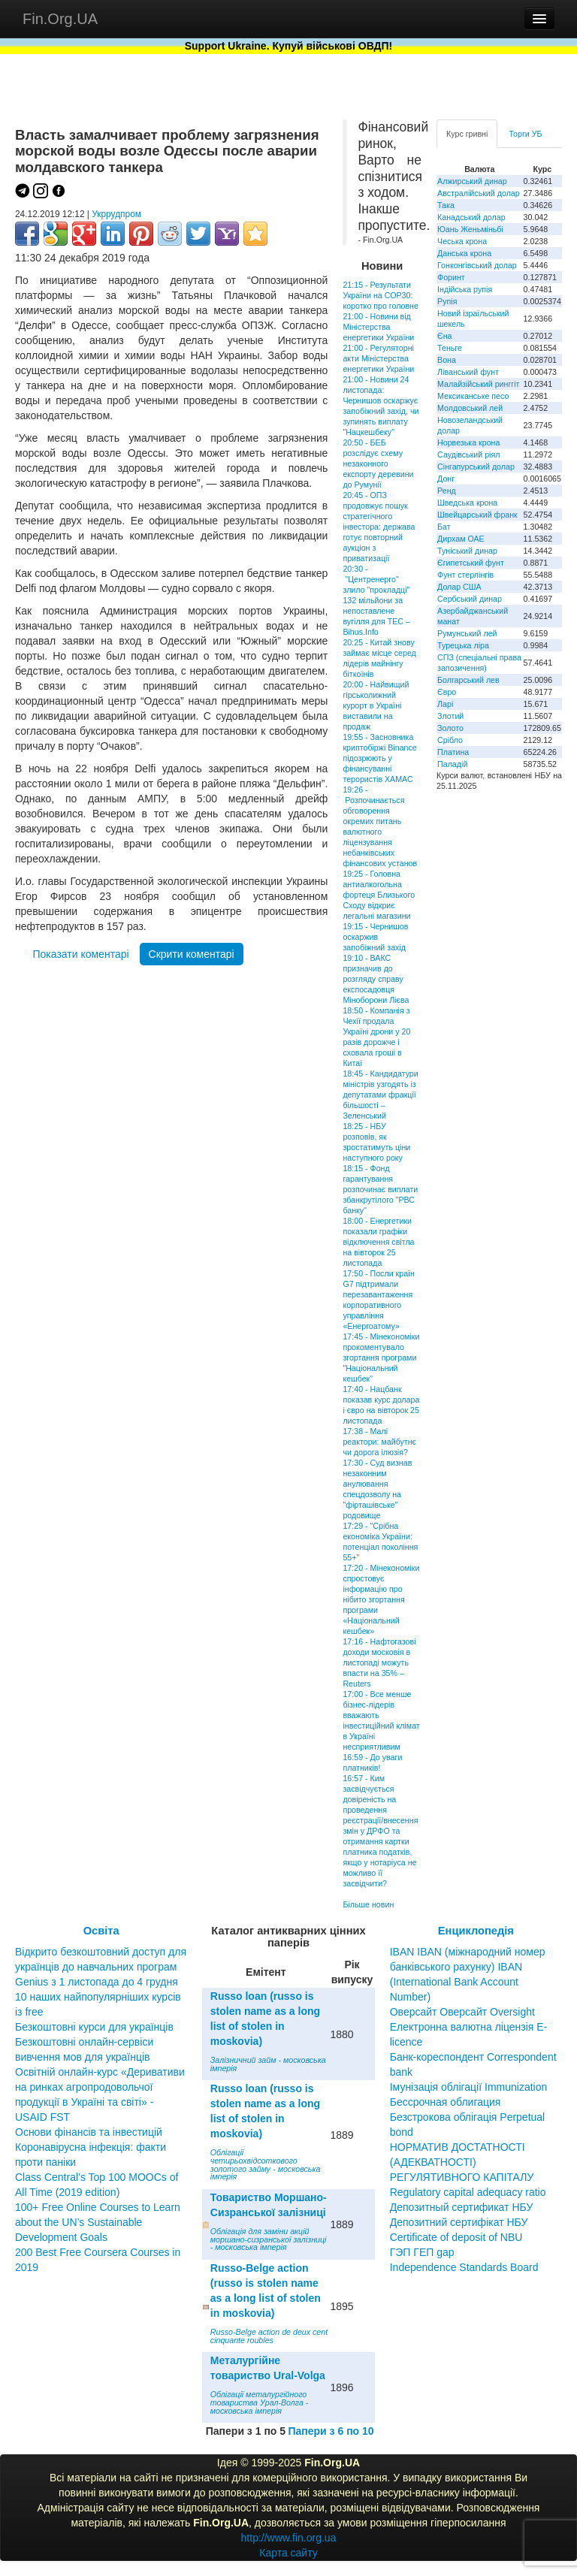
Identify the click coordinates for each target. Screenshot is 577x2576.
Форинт (451, 277)
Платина (453, 751)
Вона (446, 359)
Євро (446, 691)
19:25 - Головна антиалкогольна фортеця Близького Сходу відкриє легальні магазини (379, 894)
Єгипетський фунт (470, 562)
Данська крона (464, 253)
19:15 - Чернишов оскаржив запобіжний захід (375, 937)
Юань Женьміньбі (470, 229)
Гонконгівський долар (477, 265)
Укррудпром (116, 214)
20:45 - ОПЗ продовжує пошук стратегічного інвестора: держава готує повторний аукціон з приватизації (379, 527)
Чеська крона (462, 241)
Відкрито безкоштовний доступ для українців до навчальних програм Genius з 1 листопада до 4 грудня (100, 1967)
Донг (446, 478)
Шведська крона (467, 502)
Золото (450, 727)
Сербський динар (469, 598)
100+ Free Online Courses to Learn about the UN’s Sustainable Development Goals (97, 2222)
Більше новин (368, 1904)
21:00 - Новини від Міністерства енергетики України (378, 327)
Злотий (450, 715)
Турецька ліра (463, 645)
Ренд (446, 490)
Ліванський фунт (468, 371)
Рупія (447, 301)
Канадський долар (471, 217)
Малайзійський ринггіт (478, 383)
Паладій (452, 764)
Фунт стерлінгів (465, 574)
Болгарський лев (468, 679)
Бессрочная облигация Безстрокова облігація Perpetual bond (467, 2117)
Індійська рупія (464, 289)
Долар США (459, 586)
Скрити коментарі (191, 954)
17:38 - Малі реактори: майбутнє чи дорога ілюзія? (379, 1442)
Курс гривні (467, 133)
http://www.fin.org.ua (289, 2538)
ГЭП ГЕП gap (422, 2252)
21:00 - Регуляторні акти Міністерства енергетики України (378, 358)
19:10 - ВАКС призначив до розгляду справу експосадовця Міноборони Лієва (376, 978)
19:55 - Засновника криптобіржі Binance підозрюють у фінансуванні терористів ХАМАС (379, 758)
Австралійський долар (478, 193)
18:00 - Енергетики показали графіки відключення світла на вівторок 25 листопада (378, 1241)
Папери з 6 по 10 (330, 2431)
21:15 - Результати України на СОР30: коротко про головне (380, 295)
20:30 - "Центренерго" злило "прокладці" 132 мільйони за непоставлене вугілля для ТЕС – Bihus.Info (376, 600)
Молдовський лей (470, 407)
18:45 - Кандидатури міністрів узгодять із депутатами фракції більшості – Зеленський (380, 1094)
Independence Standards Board (464, 2267)
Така (446, 205)
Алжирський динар (472, 181)
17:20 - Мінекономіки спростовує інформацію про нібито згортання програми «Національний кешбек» (381, 1599)
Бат (444, 526)
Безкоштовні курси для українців (94, 2027)
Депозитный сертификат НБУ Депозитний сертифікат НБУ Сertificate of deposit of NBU (461, 2222)
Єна (444, 335)
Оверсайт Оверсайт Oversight (462, 2012)
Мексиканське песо (473, 395)
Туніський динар (467, 550)
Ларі (445, 703)
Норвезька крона (468, 442)
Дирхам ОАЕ (461, 538)
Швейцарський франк (477, 514)
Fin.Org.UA (60, 19)
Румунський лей (467, 633)
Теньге (449, 347)
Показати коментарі (80, 954)
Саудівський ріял (468, 454)
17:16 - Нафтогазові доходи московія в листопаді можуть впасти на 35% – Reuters (379, 1662)
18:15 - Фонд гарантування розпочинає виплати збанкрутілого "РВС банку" (380, 1189)
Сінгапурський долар (476, 466)
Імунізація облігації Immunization (469, 2087)
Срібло (450, 739)
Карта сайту (288, 2553)
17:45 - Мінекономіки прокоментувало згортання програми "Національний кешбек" (381, 1357)
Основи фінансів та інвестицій (88, 2132)
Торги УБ (525, 133)
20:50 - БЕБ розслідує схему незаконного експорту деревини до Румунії (378, 463)
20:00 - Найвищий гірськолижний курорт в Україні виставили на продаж (376, 705)
